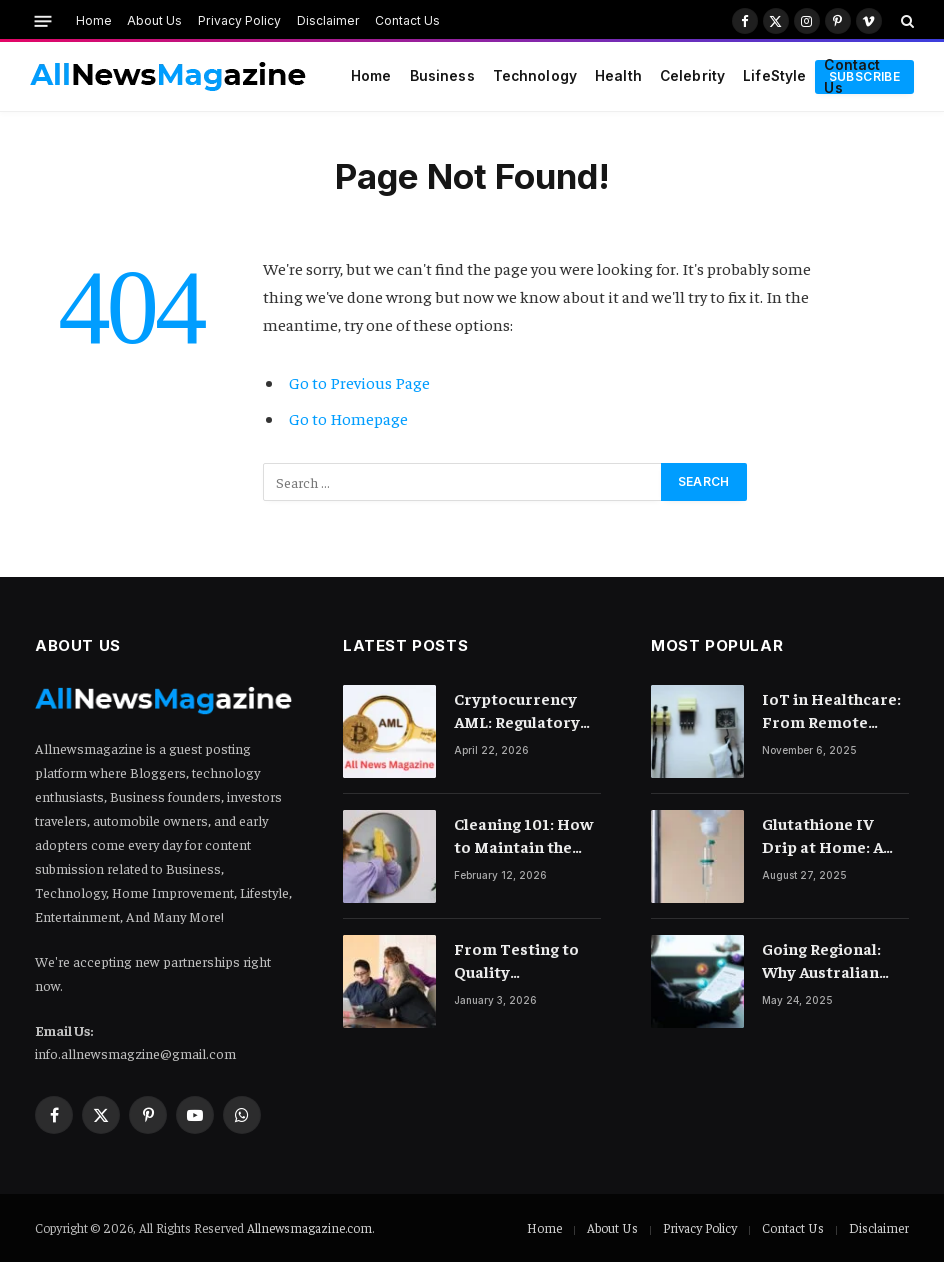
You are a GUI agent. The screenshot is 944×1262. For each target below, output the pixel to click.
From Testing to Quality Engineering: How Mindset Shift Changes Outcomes (526, 960)
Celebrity (692, 76)
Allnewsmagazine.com (309, 1227)
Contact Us (407, 20)
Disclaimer (328, 20)
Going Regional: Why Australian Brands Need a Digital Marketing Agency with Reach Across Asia (832, 960)
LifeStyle (774, 76)
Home (94, 20)
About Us (154, 20)
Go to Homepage (348, 418)
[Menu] (43, 20)
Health (618, 76)
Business (442, 76)
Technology (535, 76)
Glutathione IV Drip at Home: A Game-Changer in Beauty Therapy (828, 835)
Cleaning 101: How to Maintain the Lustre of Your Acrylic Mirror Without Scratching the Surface (523, 835)
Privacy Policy (239, 20)
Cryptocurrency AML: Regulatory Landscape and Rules (517, 710)
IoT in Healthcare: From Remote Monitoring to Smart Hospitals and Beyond (831, 710)
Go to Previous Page (359, 382)
